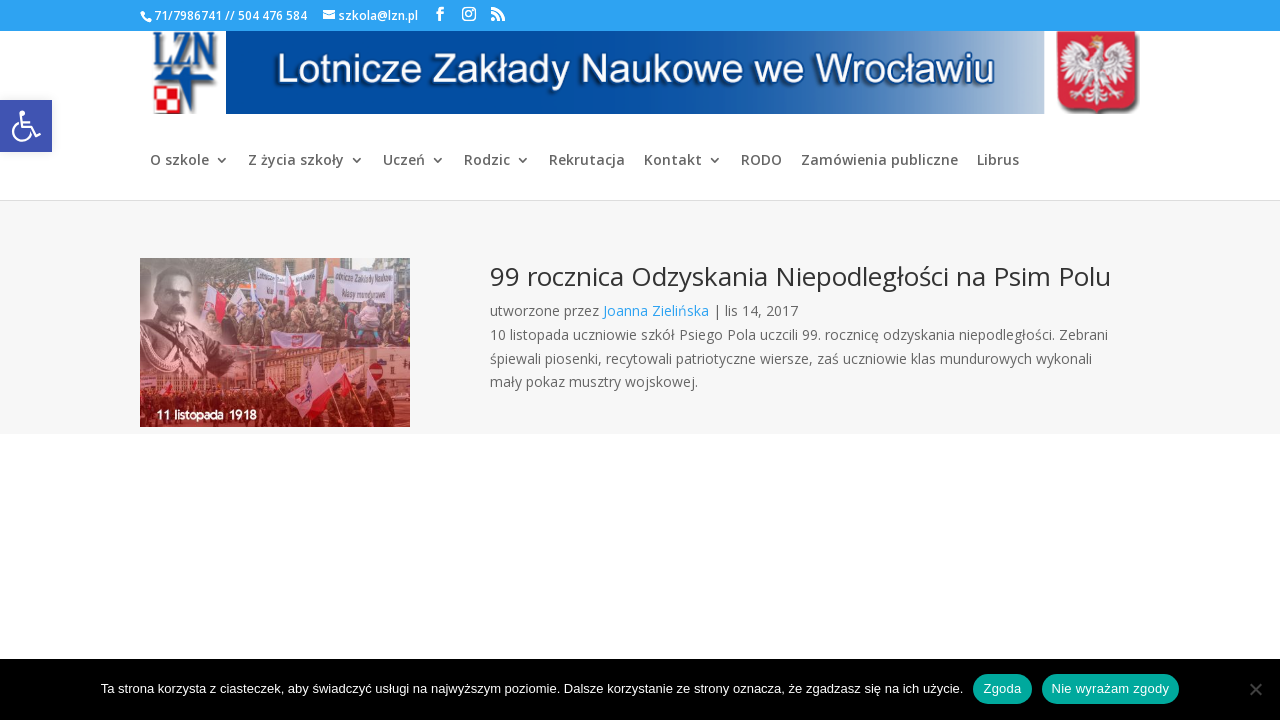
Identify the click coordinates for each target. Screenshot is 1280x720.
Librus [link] (998, 161)
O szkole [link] (179, 161)
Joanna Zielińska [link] (656, 310)
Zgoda (1002, 688)
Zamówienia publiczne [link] (879, 161)
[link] (26, 126)
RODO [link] (761, 161)
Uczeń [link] (404, 161)
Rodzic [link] (487, 161)
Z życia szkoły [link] (296, 161)
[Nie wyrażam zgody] (1255, 689)
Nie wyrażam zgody (1111, 688)
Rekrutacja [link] (587, 161)
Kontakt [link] (673, 161)
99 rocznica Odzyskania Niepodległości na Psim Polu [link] (800, 276)
